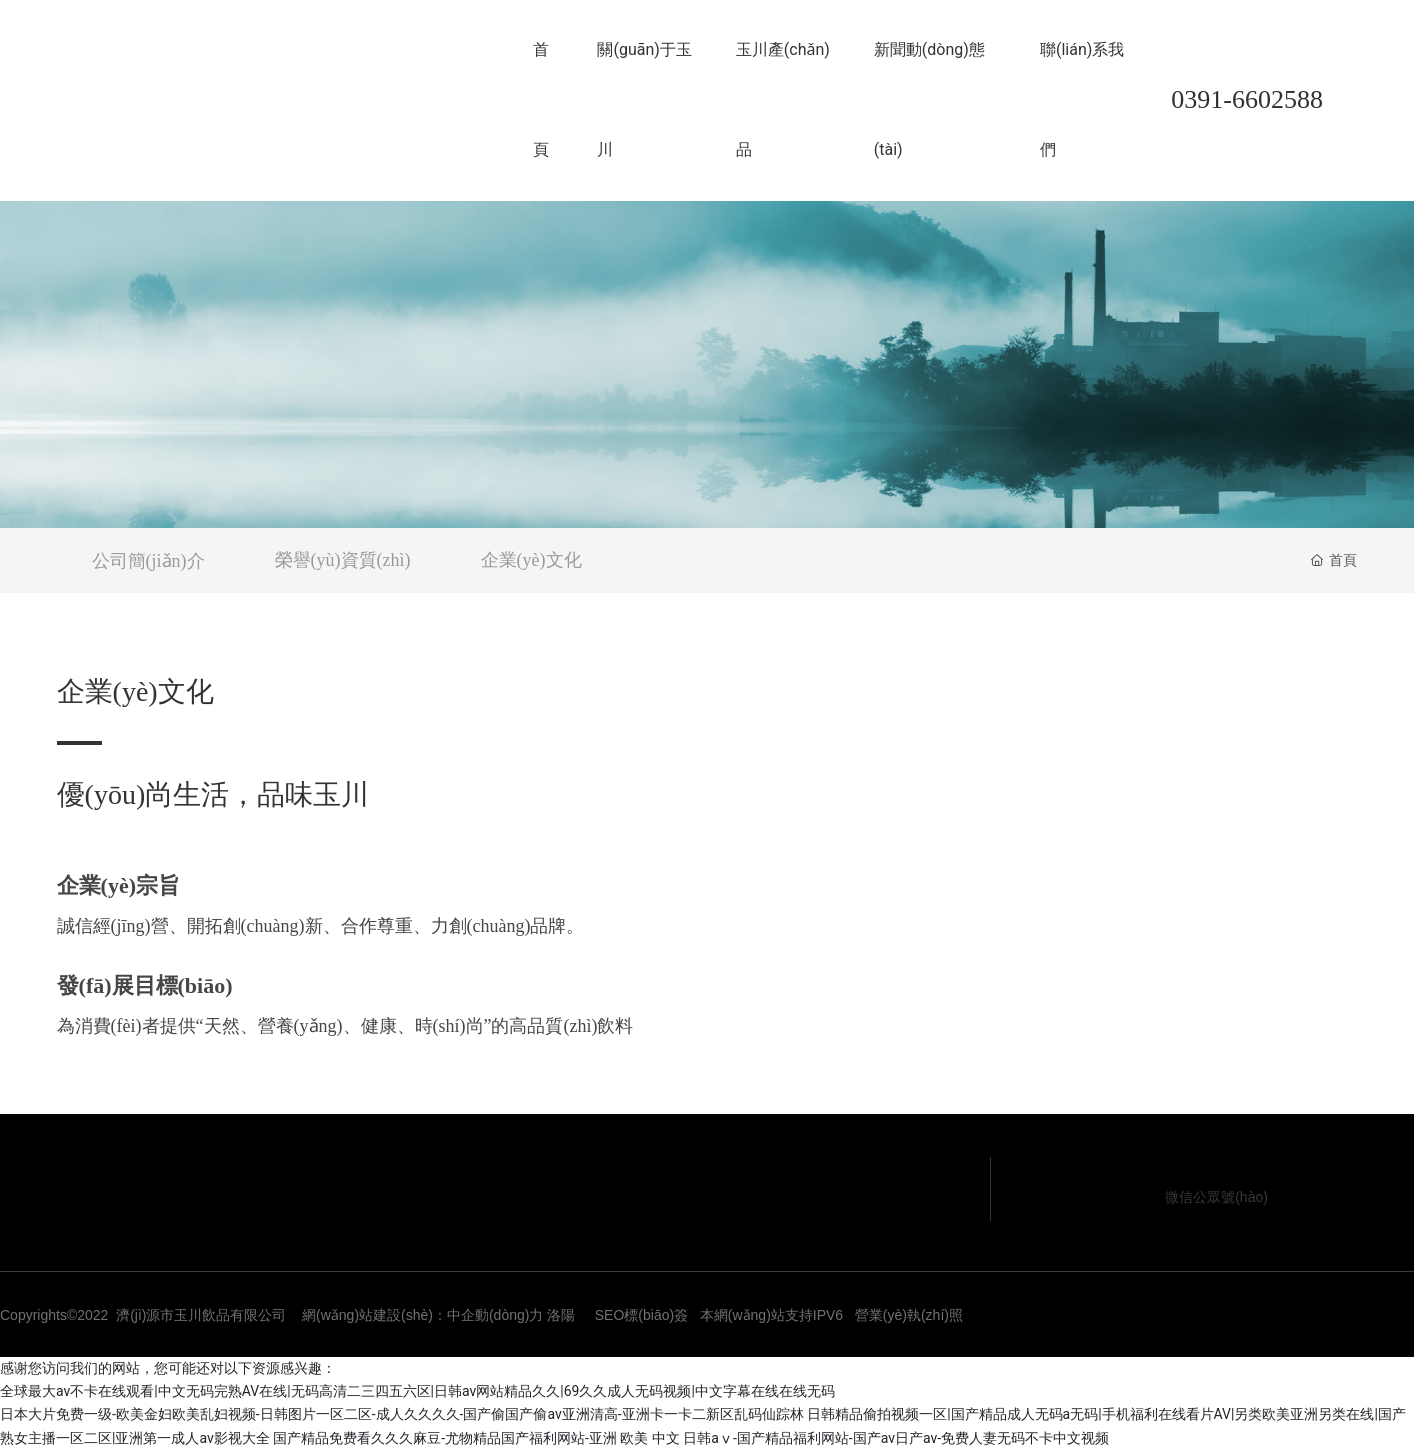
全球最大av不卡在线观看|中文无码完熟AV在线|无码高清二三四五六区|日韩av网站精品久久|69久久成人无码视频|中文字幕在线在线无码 (417, 1391)
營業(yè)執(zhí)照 (909, 1315)
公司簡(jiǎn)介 (148, 561)
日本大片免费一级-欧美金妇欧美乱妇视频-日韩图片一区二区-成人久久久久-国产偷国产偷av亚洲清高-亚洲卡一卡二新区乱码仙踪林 (402, 1414)
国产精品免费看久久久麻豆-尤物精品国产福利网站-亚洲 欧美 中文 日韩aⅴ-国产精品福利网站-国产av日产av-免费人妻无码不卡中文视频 (691, 1438)
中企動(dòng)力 (495, 1315)
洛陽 (561, 1315)
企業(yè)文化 (531, 560)
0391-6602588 (1247, 99)
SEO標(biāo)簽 (641, 1315)
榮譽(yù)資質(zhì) (343, 560)
